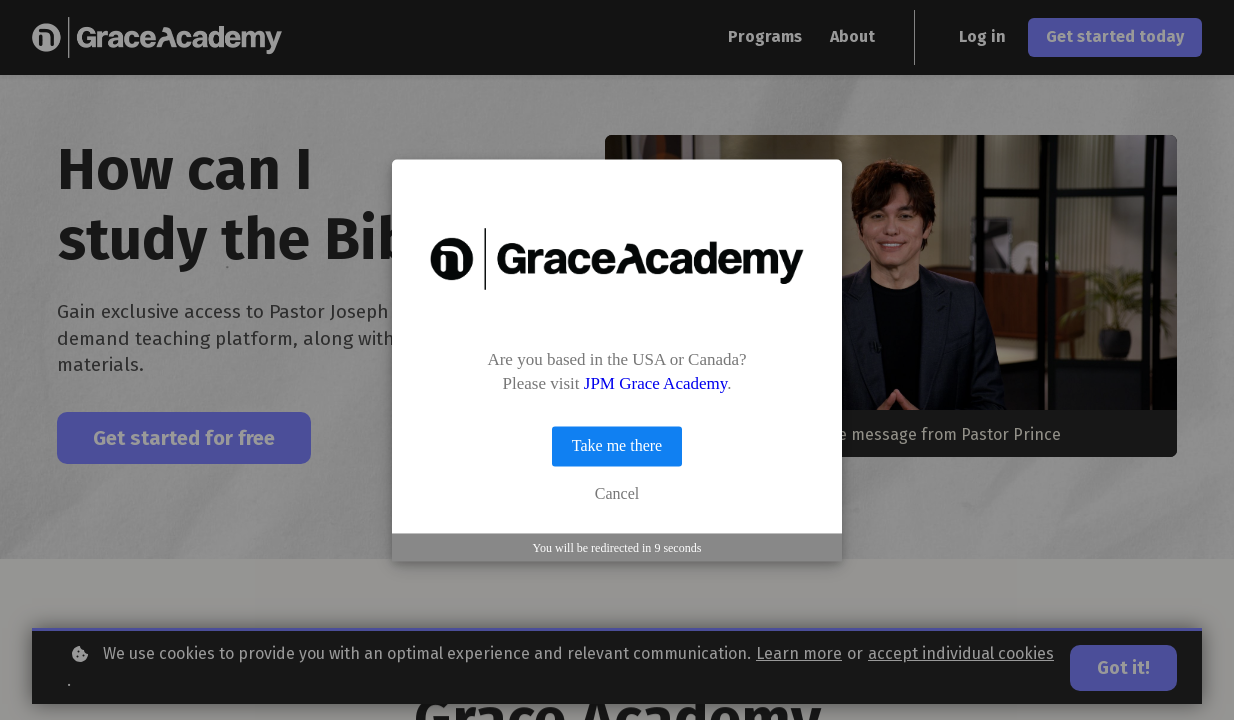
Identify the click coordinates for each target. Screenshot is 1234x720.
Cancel (617, 495)
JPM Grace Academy (655, 384)
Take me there (617, 446)
